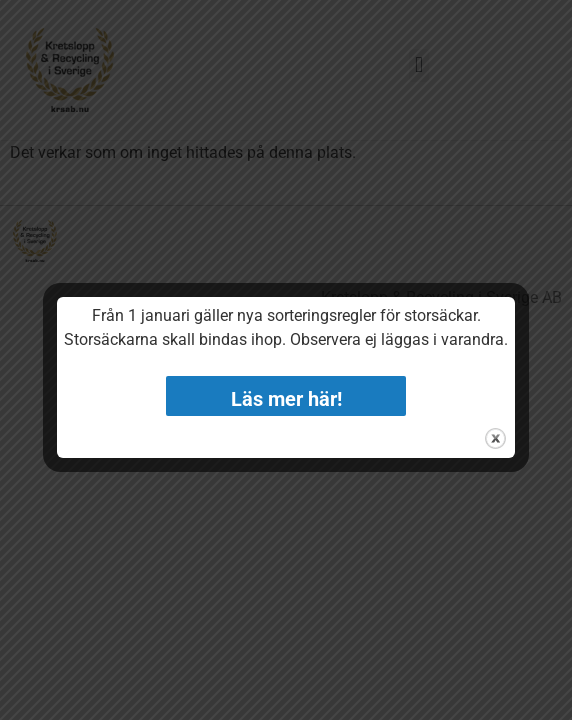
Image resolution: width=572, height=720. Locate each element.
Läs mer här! (286, 399)
